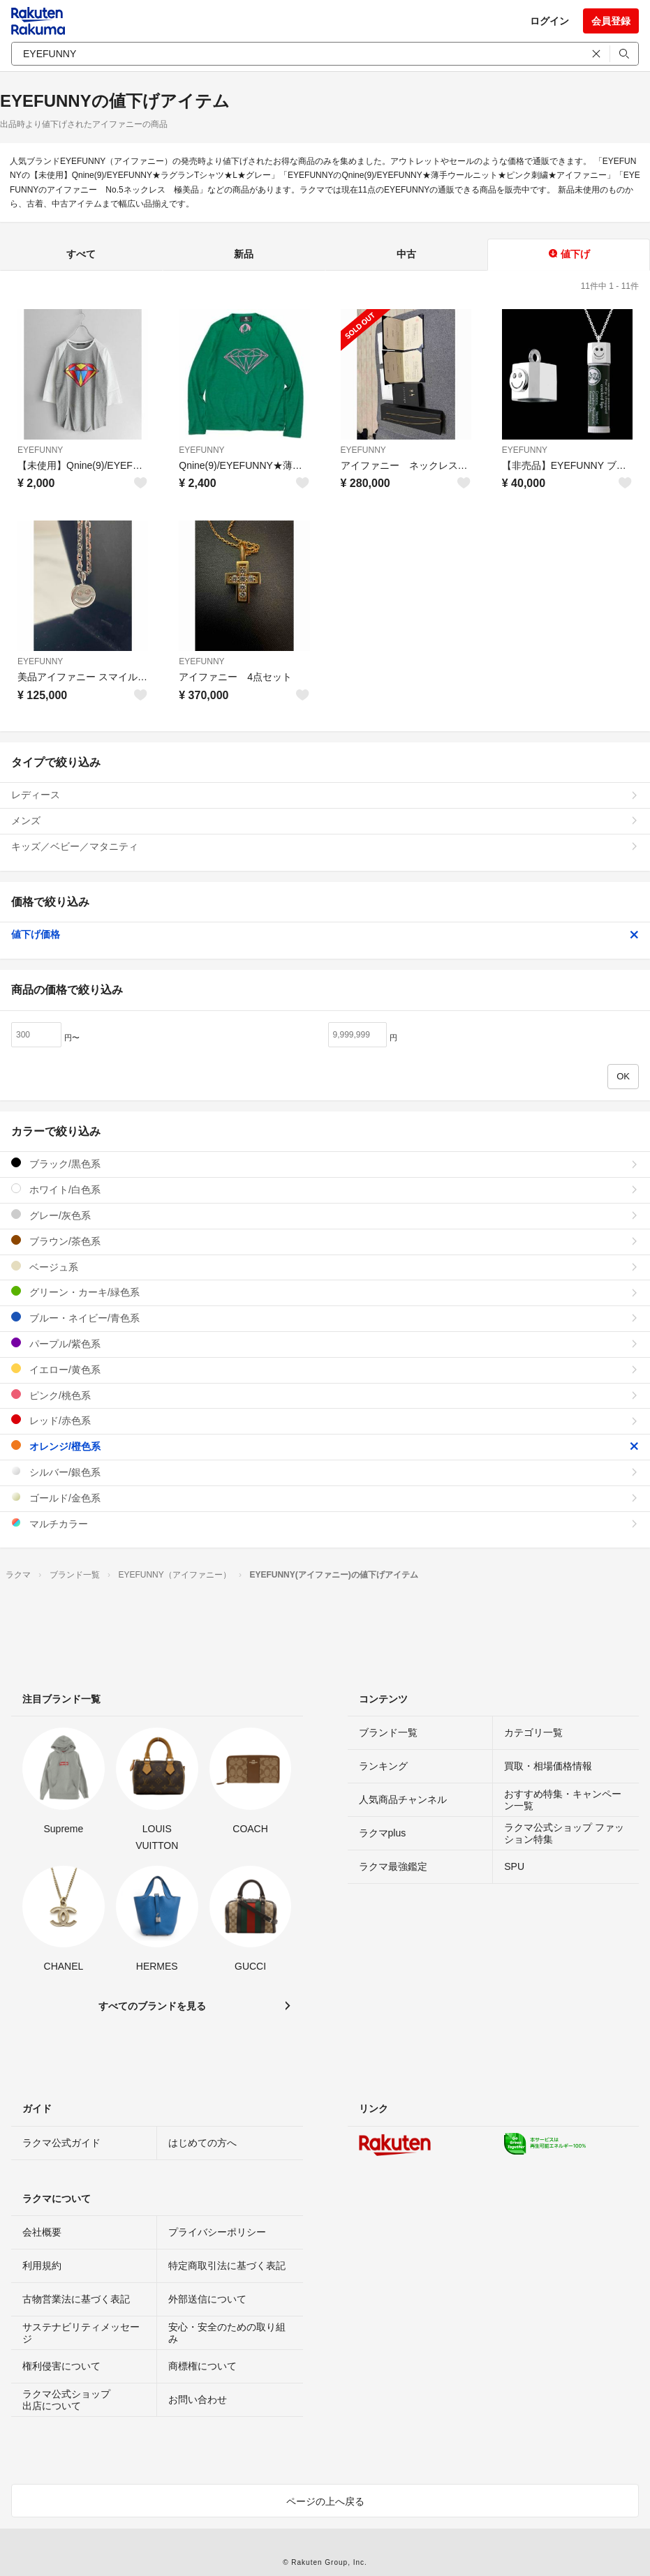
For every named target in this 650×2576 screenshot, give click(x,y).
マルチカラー (325, 1523)
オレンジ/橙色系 (325, 1446)
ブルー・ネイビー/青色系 (325, 1318)
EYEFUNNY (40, 450)
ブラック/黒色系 (325, 1163)
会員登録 (610, 21)
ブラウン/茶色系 (325, 1241)
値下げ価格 (325, 934)
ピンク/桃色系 (325, 1395)
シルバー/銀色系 (325, 1472)
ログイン (549, 21)
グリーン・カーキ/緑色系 (325, 1292)
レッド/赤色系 (325, 1420)
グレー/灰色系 (325, 1215)
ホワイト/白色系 (325, 1189)
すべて (81, 254)
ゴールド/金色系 (325, 1498)
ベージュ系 (325, 1267)
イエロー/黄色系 (325, 1369)
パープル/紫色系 (325, 1343)
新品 (243, 254)
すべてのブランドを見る (152, 2006)
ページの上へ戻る (325, 2501)
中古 (406, 254)
